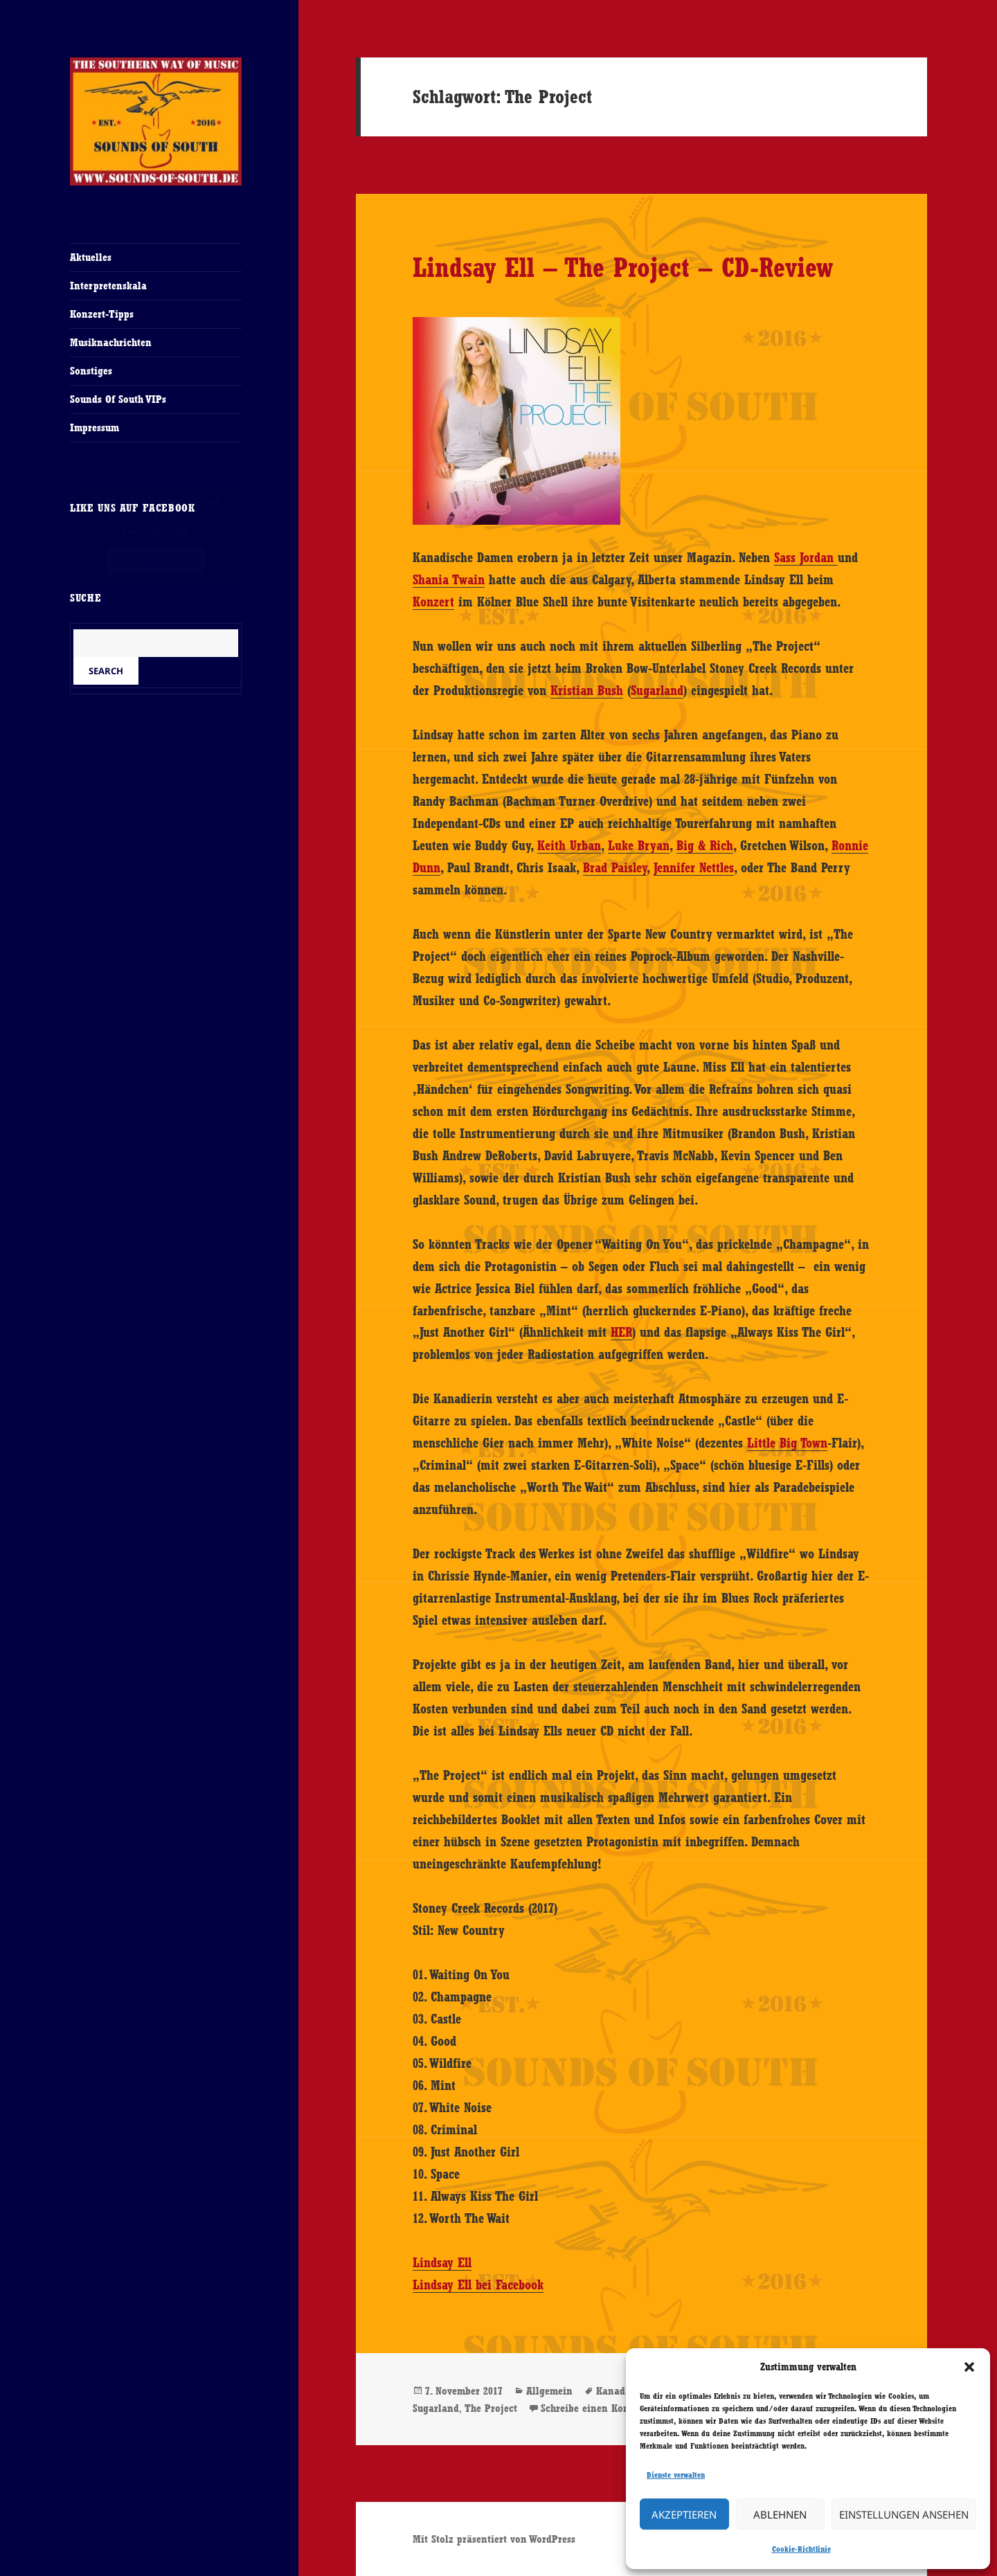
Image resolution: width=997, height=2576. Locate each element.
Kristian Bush (586, 690)
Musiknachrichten (111, 342)
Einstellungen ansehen (904, 2514)
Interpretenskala (108, 285)
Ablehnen (780, 2514)
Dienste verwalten (676, 2475)
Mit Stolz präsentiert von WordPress (494, 2539)
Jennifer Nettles (694, 867)
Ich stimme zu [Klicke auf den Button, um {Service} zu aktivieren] (156, 560)
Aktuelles (90, 257)
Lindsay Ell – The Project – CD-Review (623, 267)
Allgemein (549, 2390)
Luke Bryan (639, 845)
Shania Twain (449, 579)
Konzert (433, 601)
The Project (491, 2408)
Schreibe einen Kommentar (602, 2408)
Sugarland (657, 690)
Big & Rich (704, 845)
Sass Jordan (806, 557)
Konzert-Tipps (102, 314)
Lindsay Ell (442, 2262)
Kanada (613, 2390)
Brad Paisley (615, 867)
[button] (969, 2367)
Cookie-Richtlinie (801, 2549)
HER (621, 1332)
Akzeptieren (684, 2514)
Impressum (94, 427)
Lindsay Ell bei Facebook (478, 2284)
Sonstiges (91, 370)
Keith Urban (569, 845)
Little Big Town (787, 1442)
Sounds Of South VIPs (118, 399)
